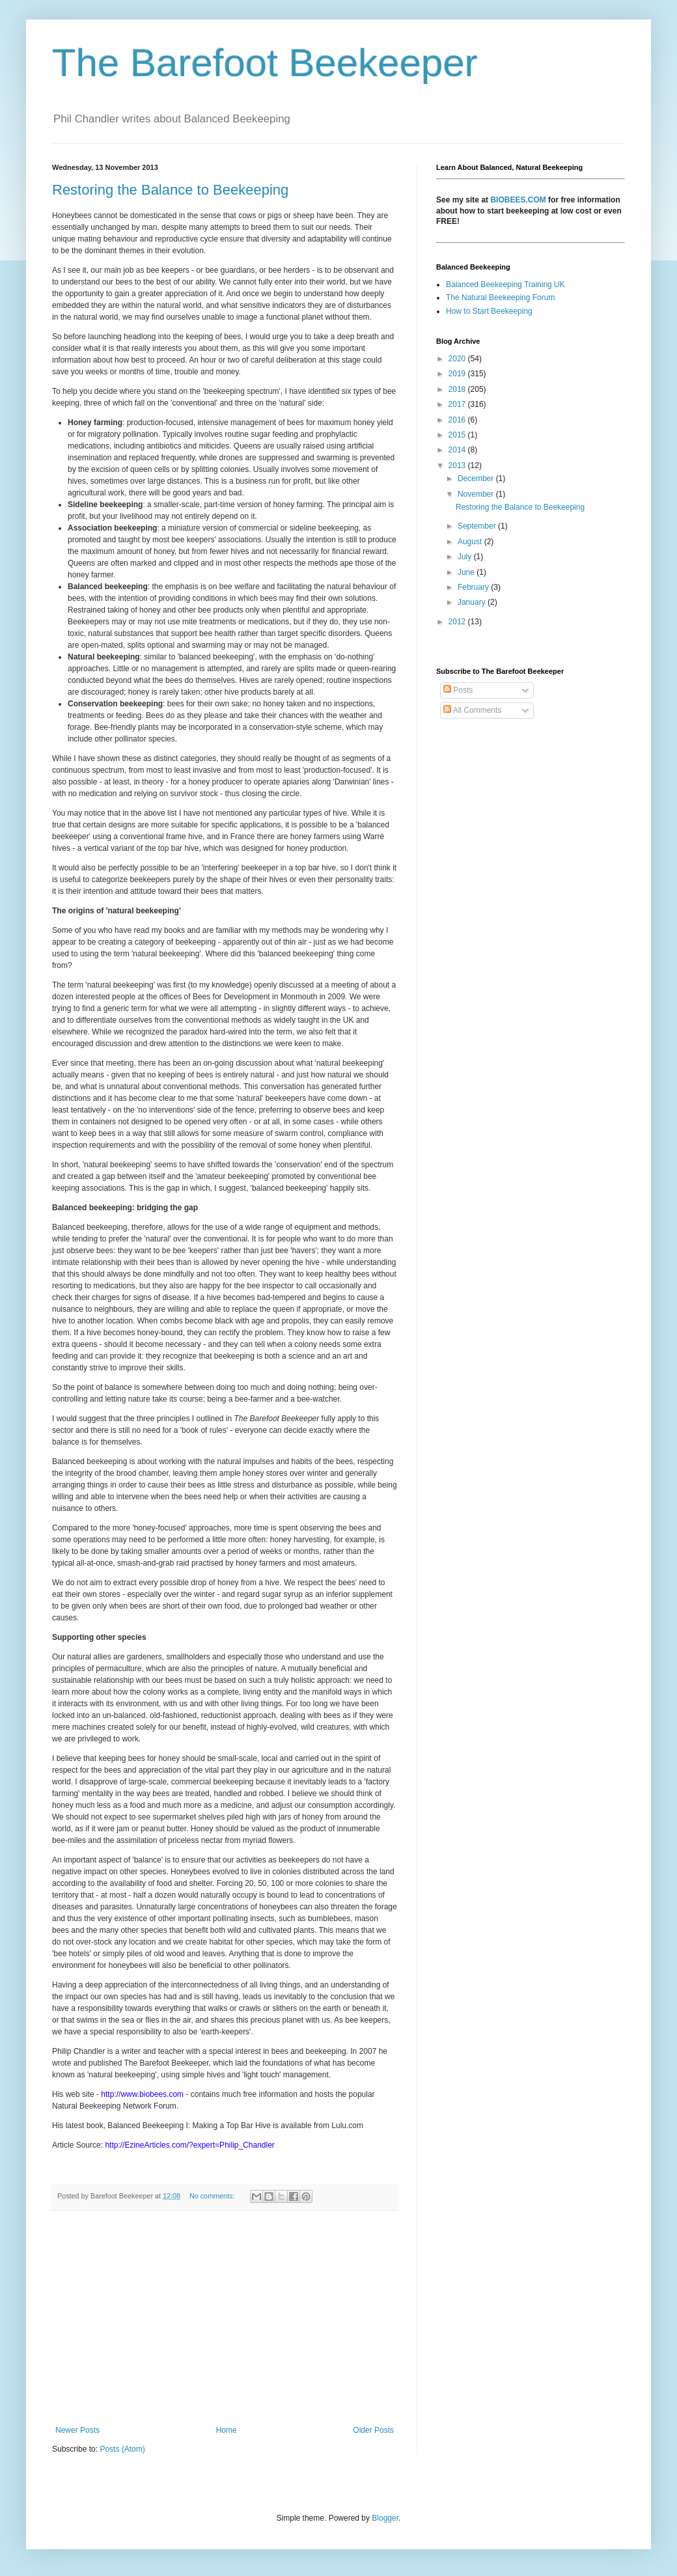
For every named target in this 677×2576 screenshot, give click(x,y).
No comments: (213, 2196)
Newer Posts (77, 2430)
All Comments (472, 710)
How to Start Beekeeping (489, 311)
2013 (458, 465)
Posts (458, 690)
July (466, 556)
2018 (458, 389)
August (471, 541)
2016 (458, 419)
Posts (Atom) (122, 2449)
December (477, 478)
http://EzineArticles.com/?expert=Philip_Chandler (189, 2145)
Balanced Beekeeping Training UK (505, 284)
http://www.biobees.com (142, 2094)
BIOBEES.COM (518, 199)
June (467, 572)
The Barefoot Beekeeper (265, 63)
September (478, 526)
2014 (458, 449)
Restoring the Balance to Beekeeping (170, 190)
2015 (458, 434)
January (473, 602)
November (477, 494)
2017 (458, 404)
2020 (458, 358)
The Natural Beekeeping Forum (500, 297)
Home (226, 2430)
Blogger (385, 2518)
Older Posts (373, 2430)
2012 (458, 621)
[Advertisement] (224, 2318)
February (474, 587)
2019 (458, 373)
